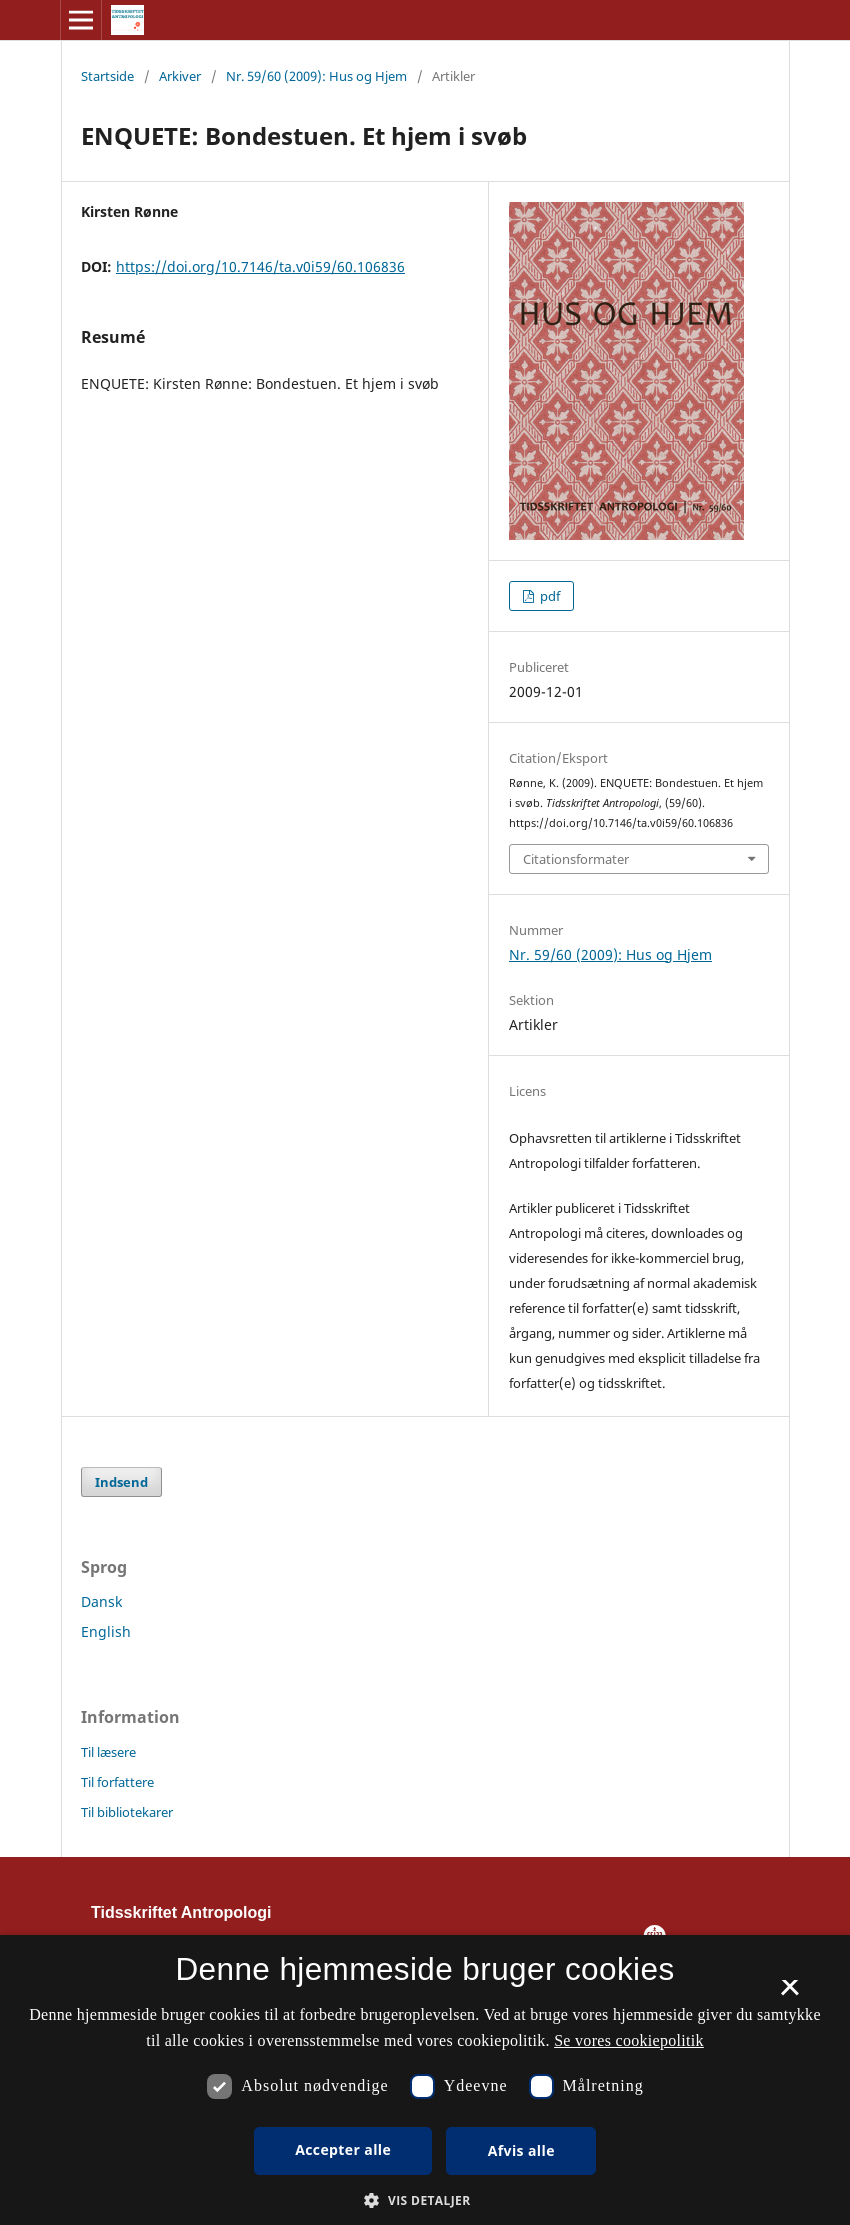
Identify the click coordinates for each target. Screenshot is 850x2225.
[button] (424, 2200)
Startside (107, 76)
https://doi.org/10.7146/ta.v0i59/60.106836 (260, 266)
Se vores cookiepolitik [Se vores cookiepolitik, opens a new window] (629, 2040)
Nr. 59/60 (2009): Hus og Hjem (316, 76)
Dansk (101, 1601)
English (106, 1631)
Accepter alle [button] (343, 2149)
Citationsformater (576, 859)
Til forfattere (117, 1782)
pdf (548, 596)
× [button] (789, 1994)
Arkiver (180, 76)
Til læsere (108, 1752)
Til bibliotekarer (127, 1812)
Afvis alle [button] (521, 2150)
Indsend (121, 1482)
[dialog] (425, 2080)
